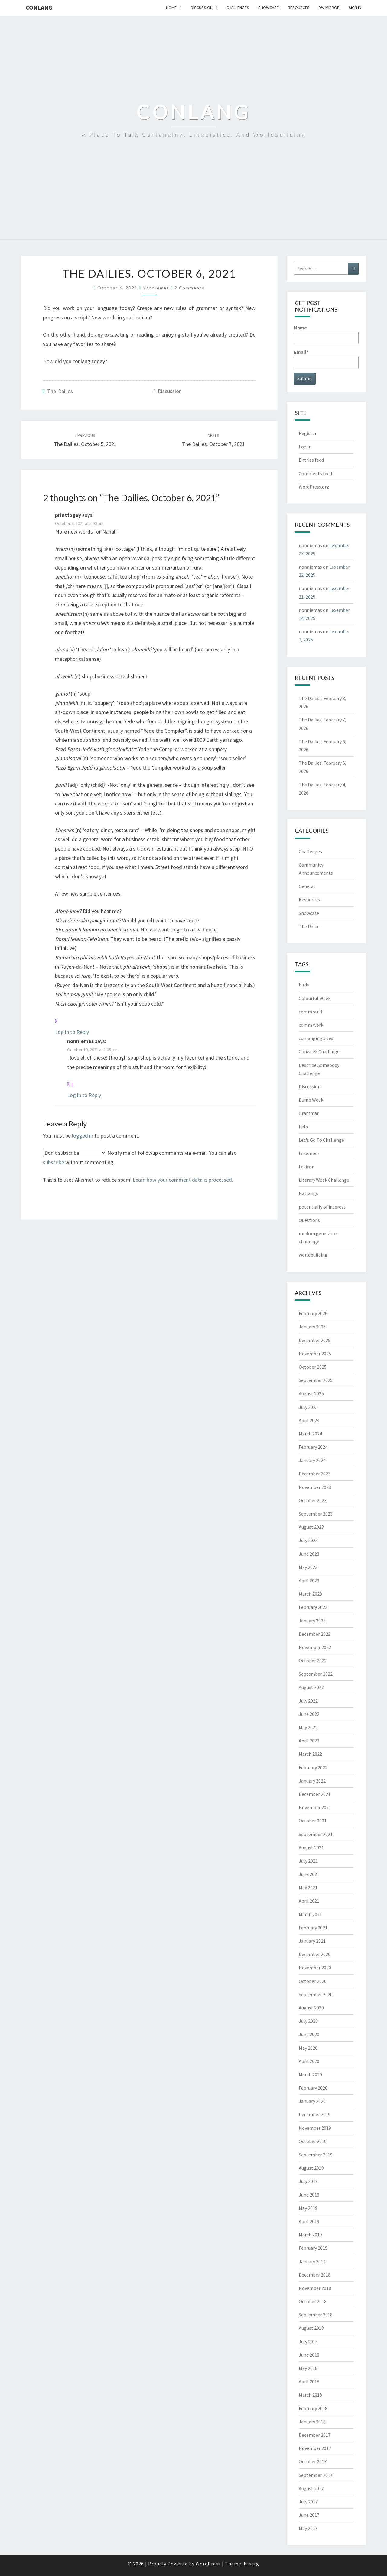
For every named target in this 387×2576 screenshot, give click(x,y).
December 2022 (314, 1634)
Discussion (202, 7)
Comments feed (315, 473)
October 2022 (313, 1661)
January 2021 (312, 1941)
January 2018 (312, 2422)
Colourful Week (314, 998)
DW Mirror (329, 7)
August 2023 (311, 1527)
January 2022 (312, 1781)
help (303, 1127)
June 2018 (309, 2355)
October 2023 (313, 1500)
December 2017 (314, 2435)
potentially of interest (322, 1207)
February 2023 (313, 1607)
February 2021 (313, 1928)
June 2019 (309, 2195)
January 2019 (312, 2261)
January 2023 (312, 1621)
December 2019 (314, 2114)
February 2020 (313, 2088)
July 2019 (308, 2181)
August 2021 (311, 1848)
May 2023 (308, 1567)
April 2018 (309, 2381)
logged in (82, 1135)
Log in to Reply (72, 1031)
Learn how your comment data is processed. (183, 1179)
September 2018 (316, 2315)
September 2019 (316, 2155)
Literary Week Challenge (324, 1180)
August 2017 (311, 2488)
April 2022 (309, 1741)
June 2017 (309, 2515)
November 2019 (315, 2128)
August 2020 (311, 2008)
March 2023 (310, 1594)
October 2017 (313, 2461)
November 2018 (315, 2288)
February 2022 (313, 1767)
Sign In (355, 7)
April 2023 (309, 1580)
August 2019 (311, 2168)
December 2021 (314, 1794)
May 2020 (308, 2048)
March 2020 (310, 2074)
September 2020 (316, 1994)
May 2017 (308, 2528)
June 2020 (309, 2034)
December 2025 (314, 1340)
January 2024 (312, 1460)
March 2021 (310, 1914)
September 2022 (316, 1674)
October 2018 (313, 2301)
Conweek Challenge (319, 1051)
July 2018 (308, 2342)
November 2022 (315, 1647)
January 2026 (312, 1327)
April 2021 (309, 1901)
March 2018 (310, 2395)
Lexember (309, 1153)
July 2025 (308, 1407)
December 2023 (314, 1473)
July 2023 (308, 1540)
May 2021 (308, 1887)
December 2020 (314, 1954)
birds (304, 985)
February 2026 (313, 1313)
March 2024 (310, 1434)
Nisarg (251, 2564)
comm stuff (310, 1012)
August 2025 (311, 1393)
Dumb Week (311, 1100)
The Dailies (60, 391)
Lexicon (306, 1167)
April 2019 (309, 2221)
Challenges (237, 7)
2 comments (189, 287)
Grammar (309, 1113)
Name (326, 334)
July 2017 (308, 2502)
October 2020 (313, 1981)
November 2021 (315, 1807)
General (307, 886)
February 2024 (313, 1447)
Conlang (39, 7)
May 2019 (308, 2208)
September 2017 (316, 2475)
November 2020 (315, 1967)
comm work (311, 1025)
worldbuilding (313, 1255)
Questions (309, 1220)
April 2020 (309, 2061)
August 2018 (311, 2328)
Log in (305, 447)
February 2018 (313, 2408)
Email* (326, 358)
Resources (299, 7)
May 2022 (308, 1727)
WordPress (208, 2564)
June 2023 (309, 1554)
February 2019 (313, 2248)
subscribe (53, 1162)
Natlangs (308, 1193)
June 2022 (309, 1714)
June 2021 (309, 1874)
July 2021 (308, 1861)
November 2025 (315, 1354)
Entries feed (311, 460)
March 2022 (310, 1754)
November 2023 (315, 1487)
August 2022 (311, 1687)
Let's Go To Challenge (321, 1140)
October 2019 (313, 2141)
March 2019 (310, 2235)
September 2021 (316, 1834)
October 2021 (313, 1821)
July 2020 (308, 2021)
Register (308, 433)
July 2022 (308, 1701)
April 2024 (309, 1420)
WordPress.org (314, 487)
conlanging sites (316, 1038)
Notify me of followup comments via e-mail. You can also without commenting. (140, 1157)
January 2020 (312, 2101)
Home (171, 7)
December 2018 (314, 2275)
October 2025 (313, 1367)
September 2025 (316, 1380)
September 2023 (316, 1514)
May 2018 (308, 2368)
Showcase (268, 7)
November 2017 (315, 2448)
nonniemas (156, 287)
